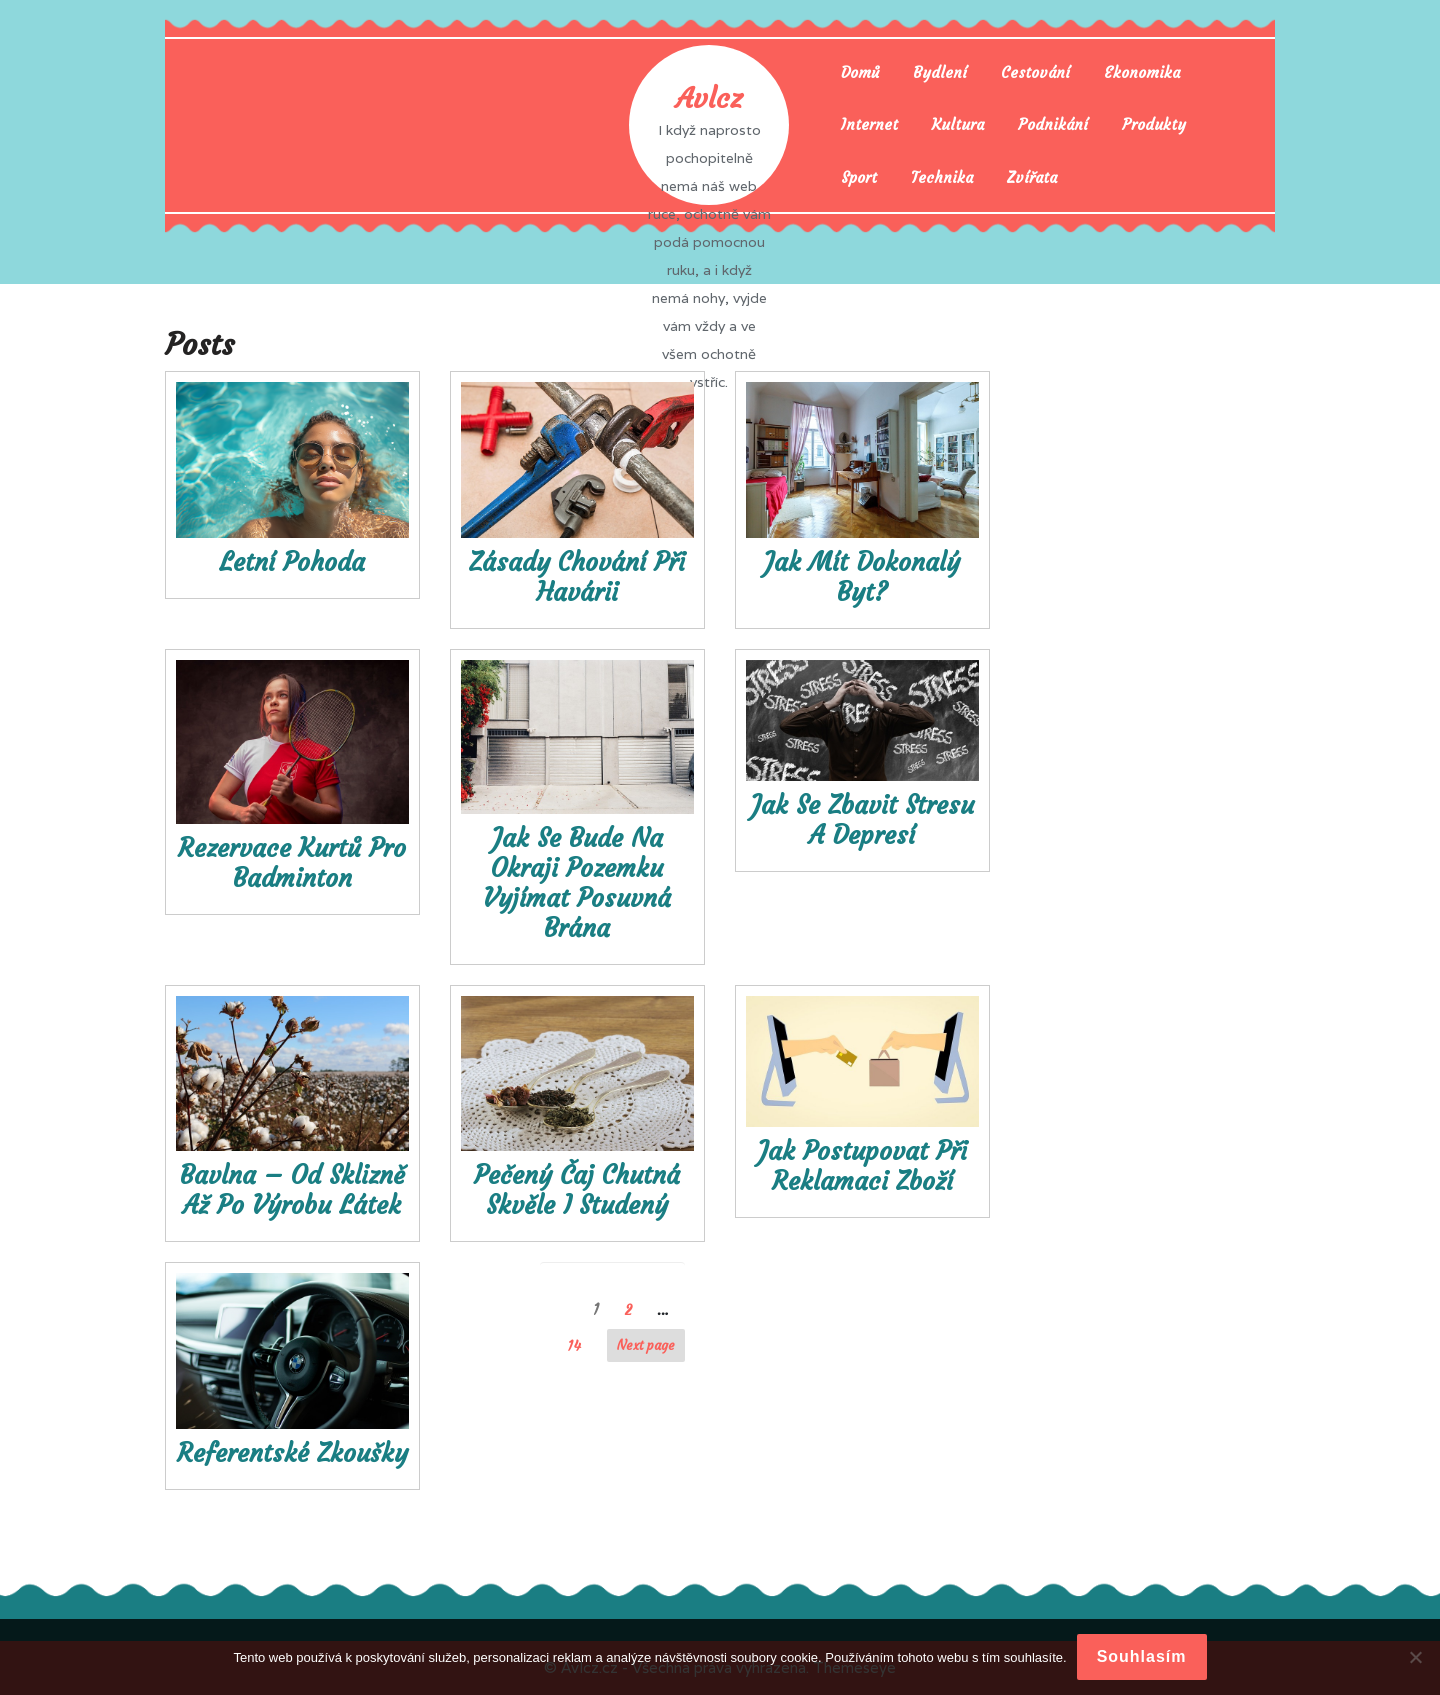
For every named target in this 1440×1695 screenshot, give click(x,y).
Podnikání (1053, 124)
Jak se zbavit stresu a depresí (862, 820)
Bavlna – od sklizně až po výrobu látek (292, 1190)
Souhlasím (1142, 1656)
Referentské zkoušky (292, 1453)
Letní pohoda (292, 562)
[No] (1415, 1657)
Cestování (1035, 72)
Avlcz (709, 98)
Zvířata (1032, 177)
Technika (942, 177)
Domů (860, 72)
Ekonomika (1142, 72)
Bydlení (940, 72)
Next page (646, 1345)
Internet (869, 124)
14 (579, 1345)
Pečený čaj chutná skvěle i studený (577, 1190)
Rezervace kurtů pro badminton (292, 863)
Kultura (958, 124)
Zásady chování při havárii (577, 577)
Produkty (1154, 124)
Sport (859, 177)
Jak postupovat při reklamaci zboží (862, 1166)
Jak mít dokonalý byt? (862, 577)
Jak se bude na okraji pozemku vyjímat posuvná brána (577, 883)
